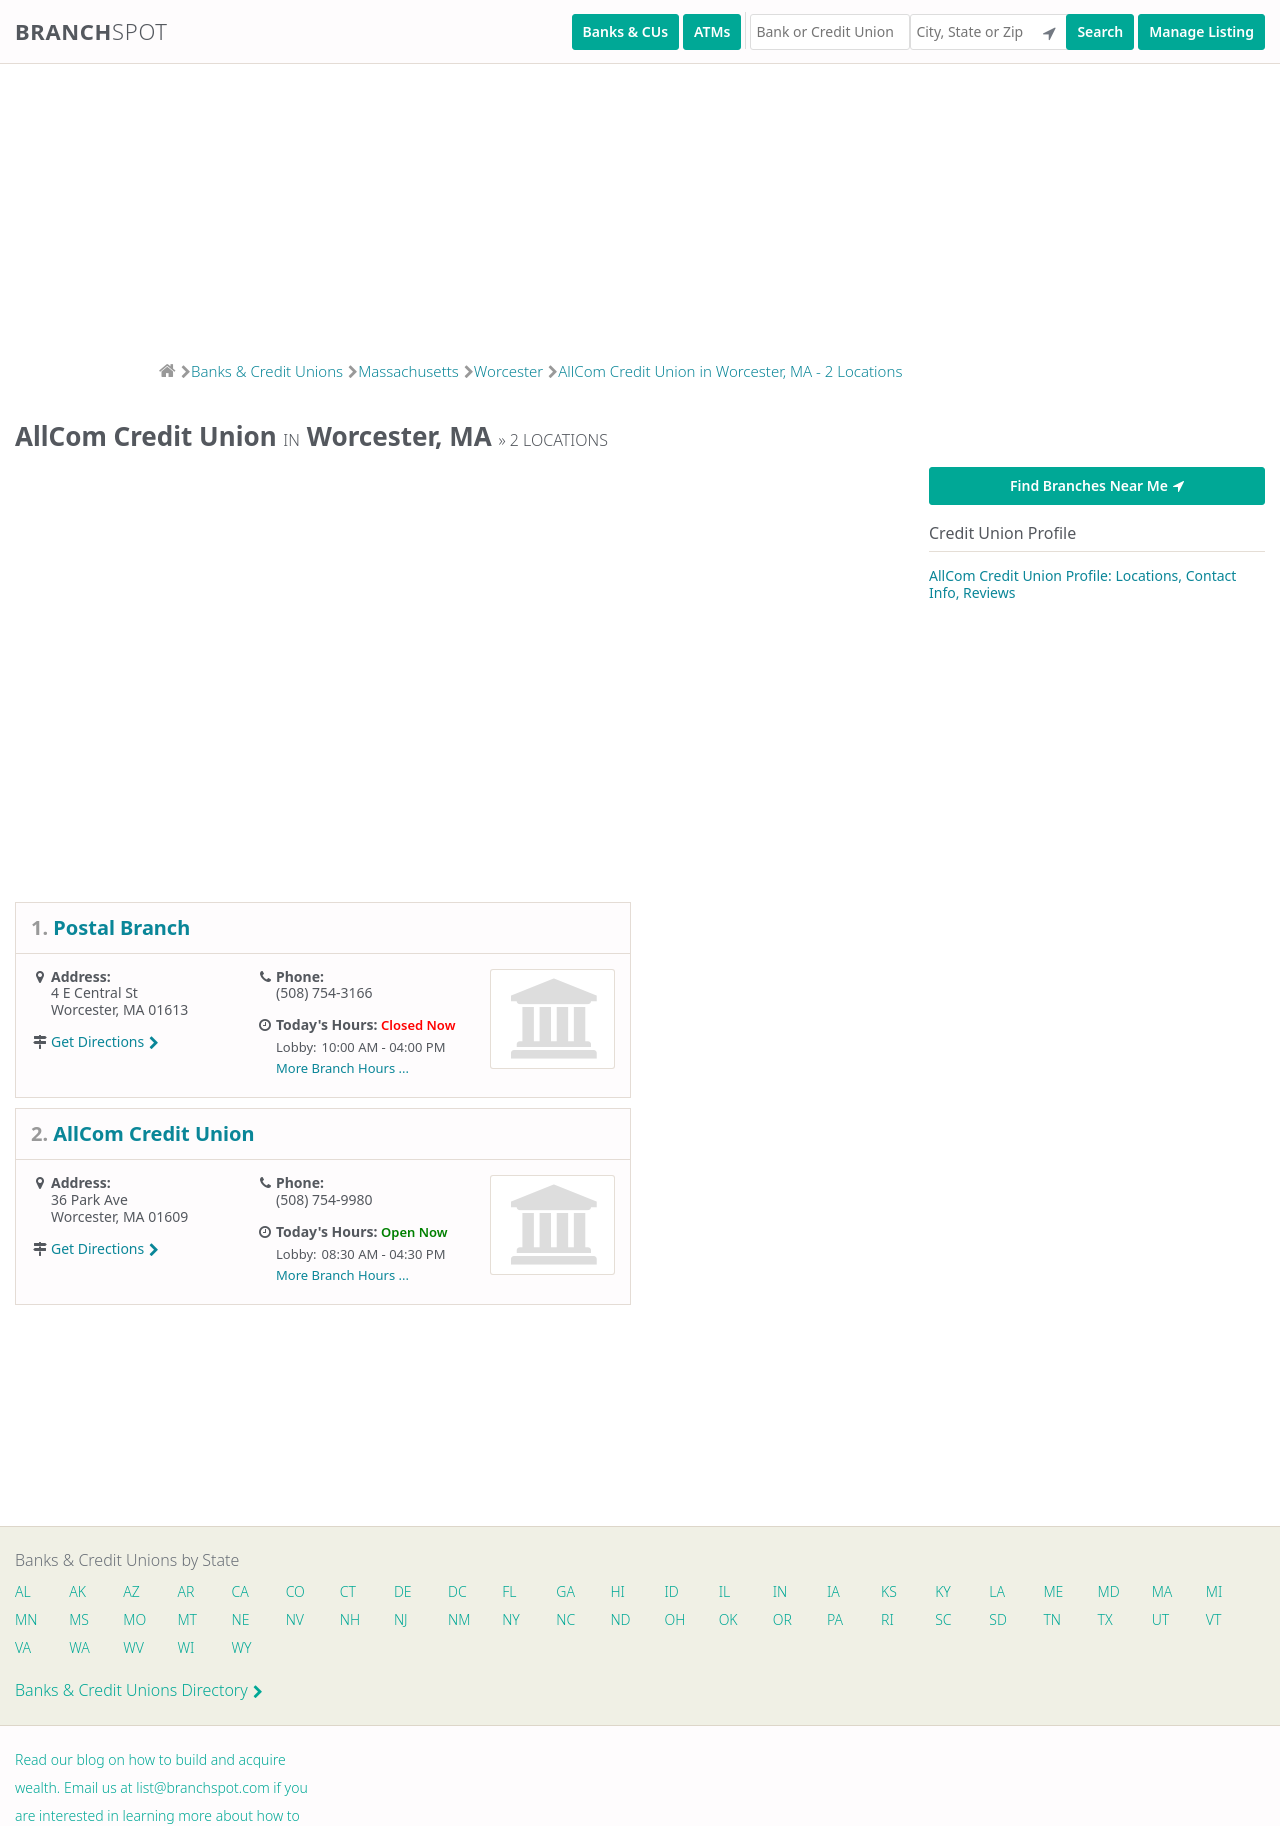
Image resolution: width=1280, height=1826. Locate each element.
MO (133, 1619)
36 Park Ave (89, 1199)
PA (836, 1619)
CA (240, 1591)
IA (834, 1591)
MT (188, 1619)
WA (79, 1647)
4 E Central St (94, 992)
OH (675, 1619)
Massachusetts (408, 371)
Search (1100, 31)
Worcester (508, 371)
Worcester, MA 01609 (119, 1216)
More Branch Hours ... (342, 1068)
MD (1108, 1591)
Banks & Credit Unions (267, 371)
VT (1215, 1619)
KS (890, 1591)
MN (25, 1619)
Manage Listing (1201, 31)
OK (728, 1619)
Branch (91, 31)
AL (23, 1591)
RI (888, 1619)
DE (403, 1591)
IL (725, 1591)
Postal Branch (121, 927)
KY (944, 1591)
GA (566, 1591)
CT (348, 1591)
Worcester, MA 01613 (119, 1009)
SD (999, 1619)
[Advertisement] (600, 206)
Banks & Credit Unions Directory (139, 1690)
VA (23, 1647)
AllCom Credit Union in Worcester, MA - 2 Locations (730, 371)
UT (1162, 1619)
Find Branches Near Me (1097, 485)
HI (618, 1591)
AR (186, 1591)
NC (566, 1619)
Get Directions (105, 1041)
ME (1054, 1591)
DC (457, 1591)
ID (672, 1591)
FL (510, 1591)
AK (77, 1591)
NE (241, 1619)
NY (512, 1619)
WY (242, 1647)
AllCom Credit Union (153, 1133)
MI (1215, 1591)
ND (621, 1619)
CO (295, 1591)
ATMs (712, 31)
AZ (131, 1591)
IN (780, 1591)
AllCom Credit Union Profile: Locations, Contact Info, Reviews (1082, 584)
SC (944, 1619)
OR (782, 1619)
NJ (401, 1619)
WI (186, 1647)
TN (1053, 1619)
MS (79, 1619)
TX (1105, 1619)
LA (998, 1591)
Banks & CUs (625, 31)
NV (295, 1619)
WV (133, 1647)
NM (458, 1619)
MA (1163, 1591)
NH (350, 1619)
